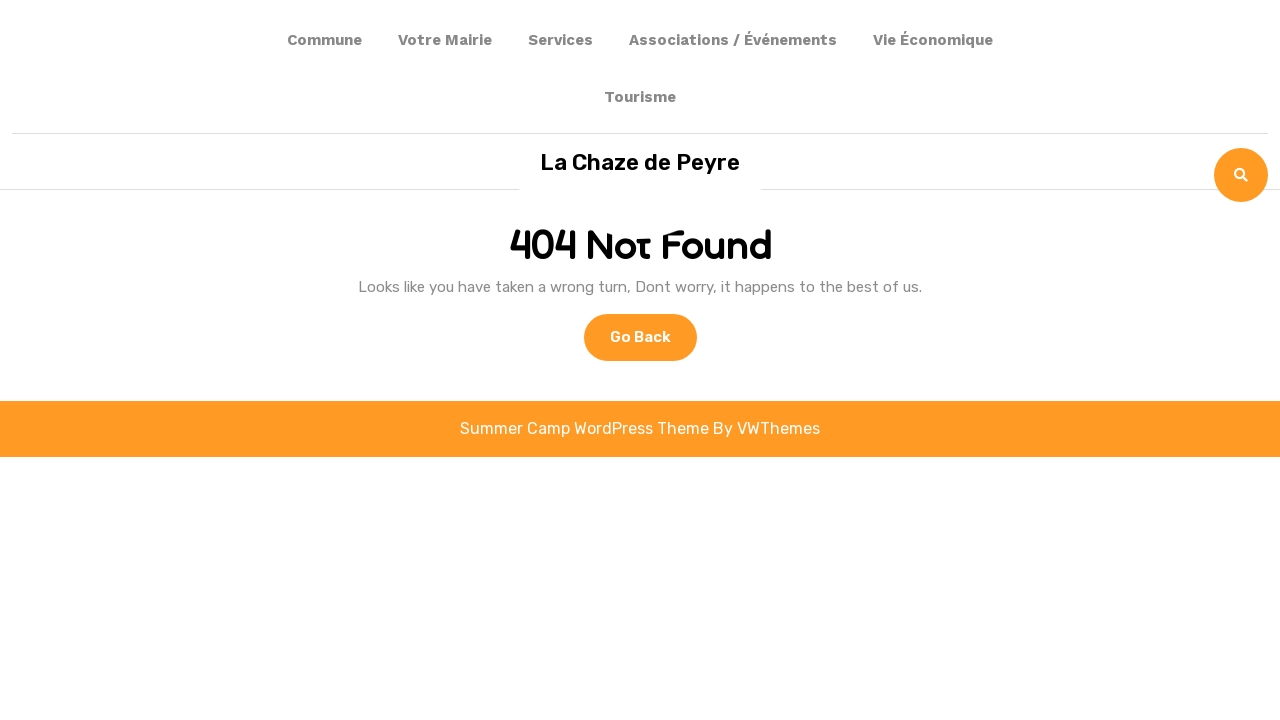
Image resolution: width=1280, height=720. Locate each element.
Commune (324, 40)
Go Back (653, 343)
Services (560, 40)
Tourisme (640, 97)
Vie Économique (933, 40)
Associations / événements (733, 40)
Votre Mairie (445, 40)
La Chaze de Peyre (640, 162)
